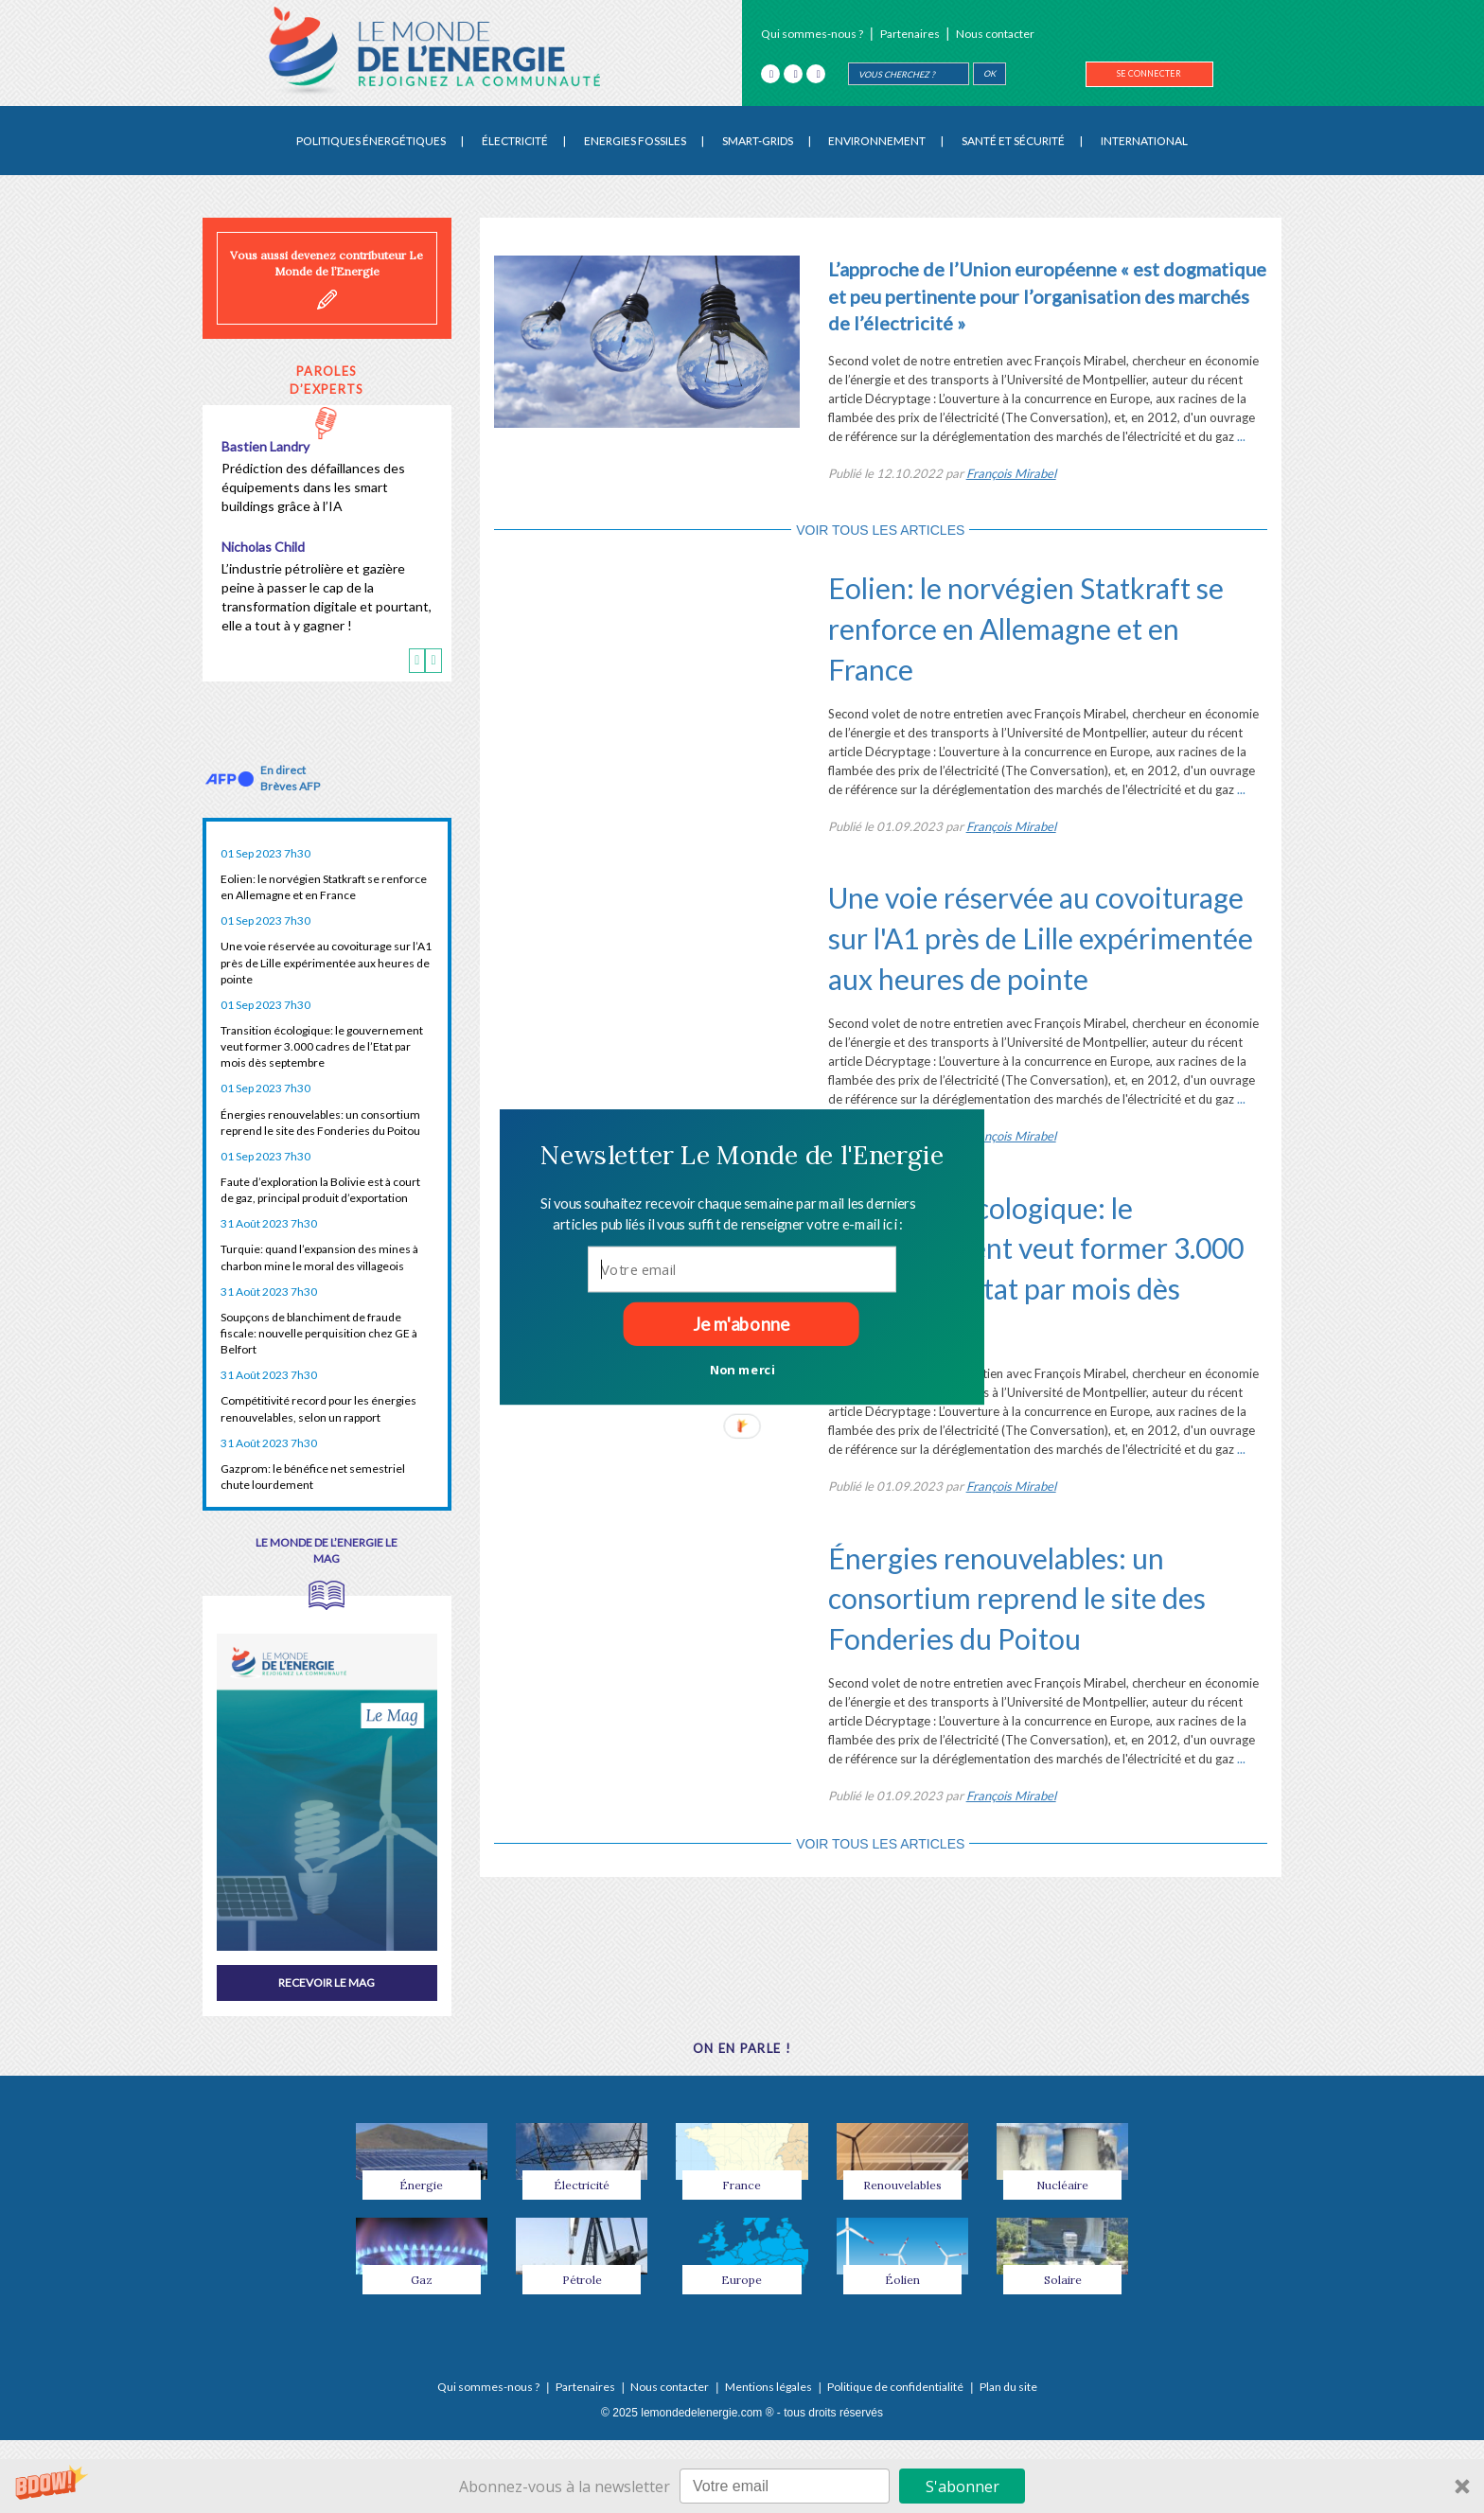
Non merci (742, 1368)
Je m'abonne (741, 1323)
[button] (742, 1155)
